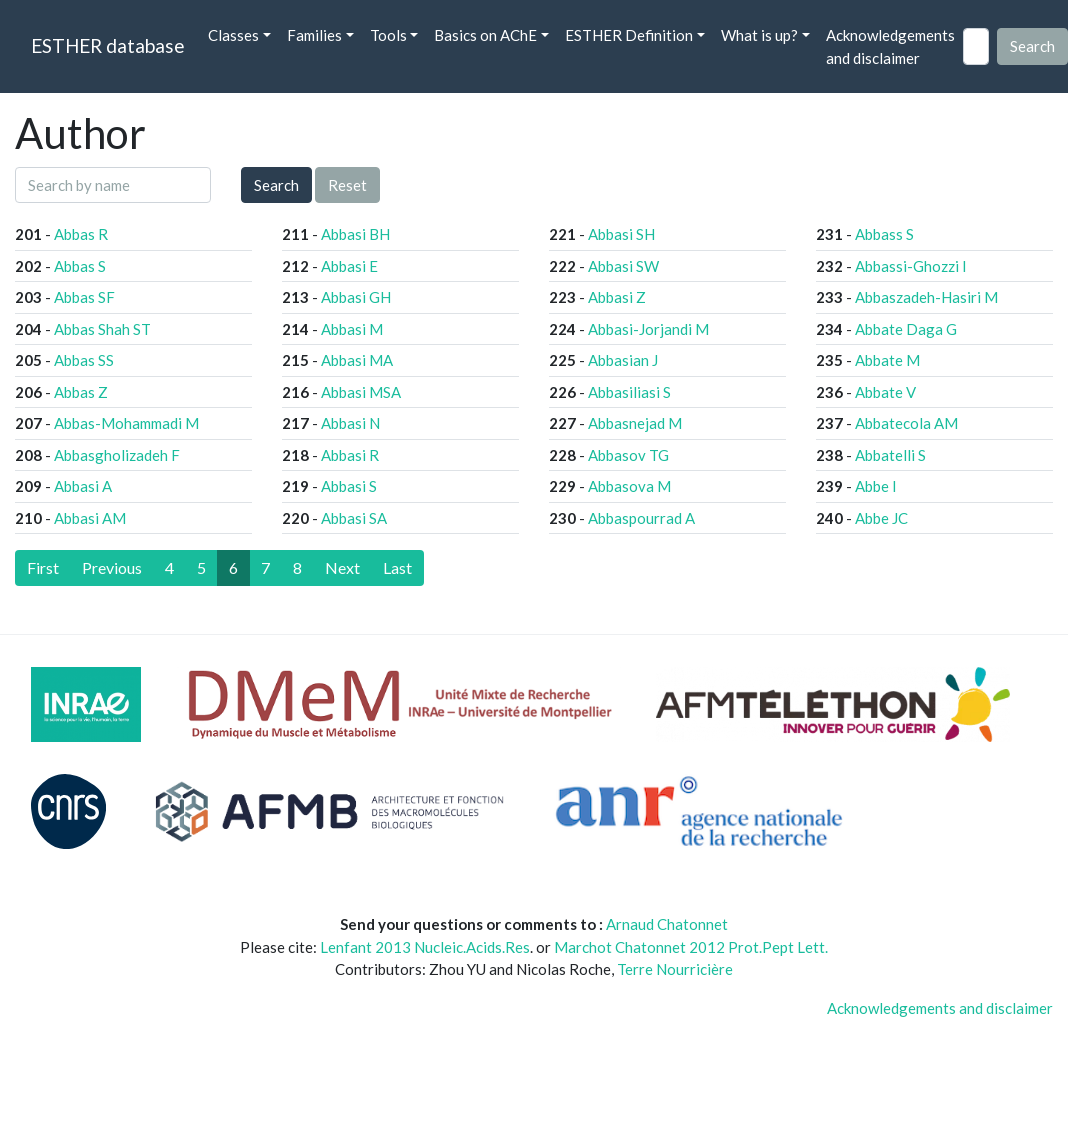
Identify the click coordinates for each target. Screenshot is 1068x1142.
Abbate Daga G (906, 329)
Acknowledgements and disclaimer (890, 46)
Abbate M (887, 360)
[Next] (342, 568)
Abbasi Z (617, 297)
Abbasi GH (356, 297)
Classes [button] (233, 35)
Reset (347, 185)
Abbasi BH (355, 234)
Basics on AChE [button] (485, 35)
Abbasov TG (628, 455)
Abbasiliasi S (629, 392)
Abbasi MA (357, 360)
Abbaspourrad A (641, 518)
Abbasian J (623, 360)
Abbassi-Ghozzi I (911, 266)
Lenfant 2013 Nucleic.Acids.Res (425, 947)
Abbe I (876, 486)
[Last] (397, 568)
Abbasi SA (354, 518)
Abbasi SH (621, 234)
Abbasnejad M (635, 423)
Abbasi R (350, 455)
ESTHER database (107, 45)
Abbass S (884, 234)
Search (276, 185)
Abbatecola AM (906, 423)
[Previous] (112, 568)
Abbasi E (349, 266)
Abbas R (81, 234)
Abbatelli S (890, 455)
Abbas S (80, 266)
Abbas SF (84, 297)
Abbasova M (629, 486)
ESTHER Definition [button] (629, 35)
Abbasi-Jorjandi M (648, 329)
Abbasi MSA (361, 392)
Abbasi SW (623, 266)
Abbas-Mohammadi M (126, 423)
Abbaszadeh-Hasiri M (926, 297)
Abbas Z (81, 392)
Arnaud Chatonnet (667, 924)
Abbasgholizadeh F (117, 455)
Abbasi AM (90, 518)
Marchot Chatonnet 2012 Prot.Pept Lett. (691, 947)
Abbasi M (352, 329)
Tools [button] (388, 35)
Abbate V (885, 392)
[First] (43, 568)
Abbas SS (84, 360)
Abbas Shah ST (102, 329)
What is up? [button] (759, 35)
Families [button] (314, 35)
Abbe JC (881, 518)
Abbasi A (83, 486)
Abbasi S (349, 486)
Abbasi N (350, 423)
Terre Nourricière (675, 969)
